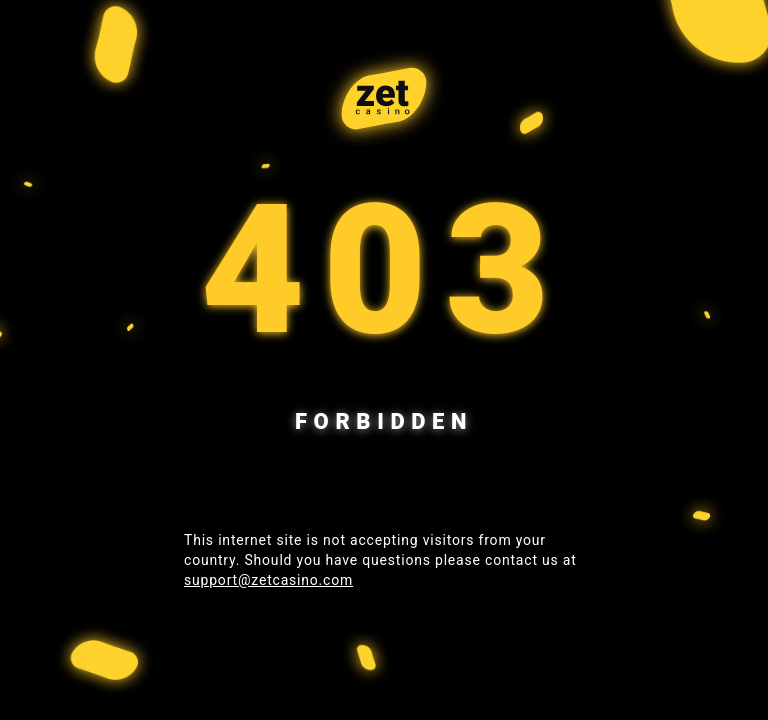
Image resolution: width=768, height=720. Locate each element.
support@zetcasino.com (268, 580)
